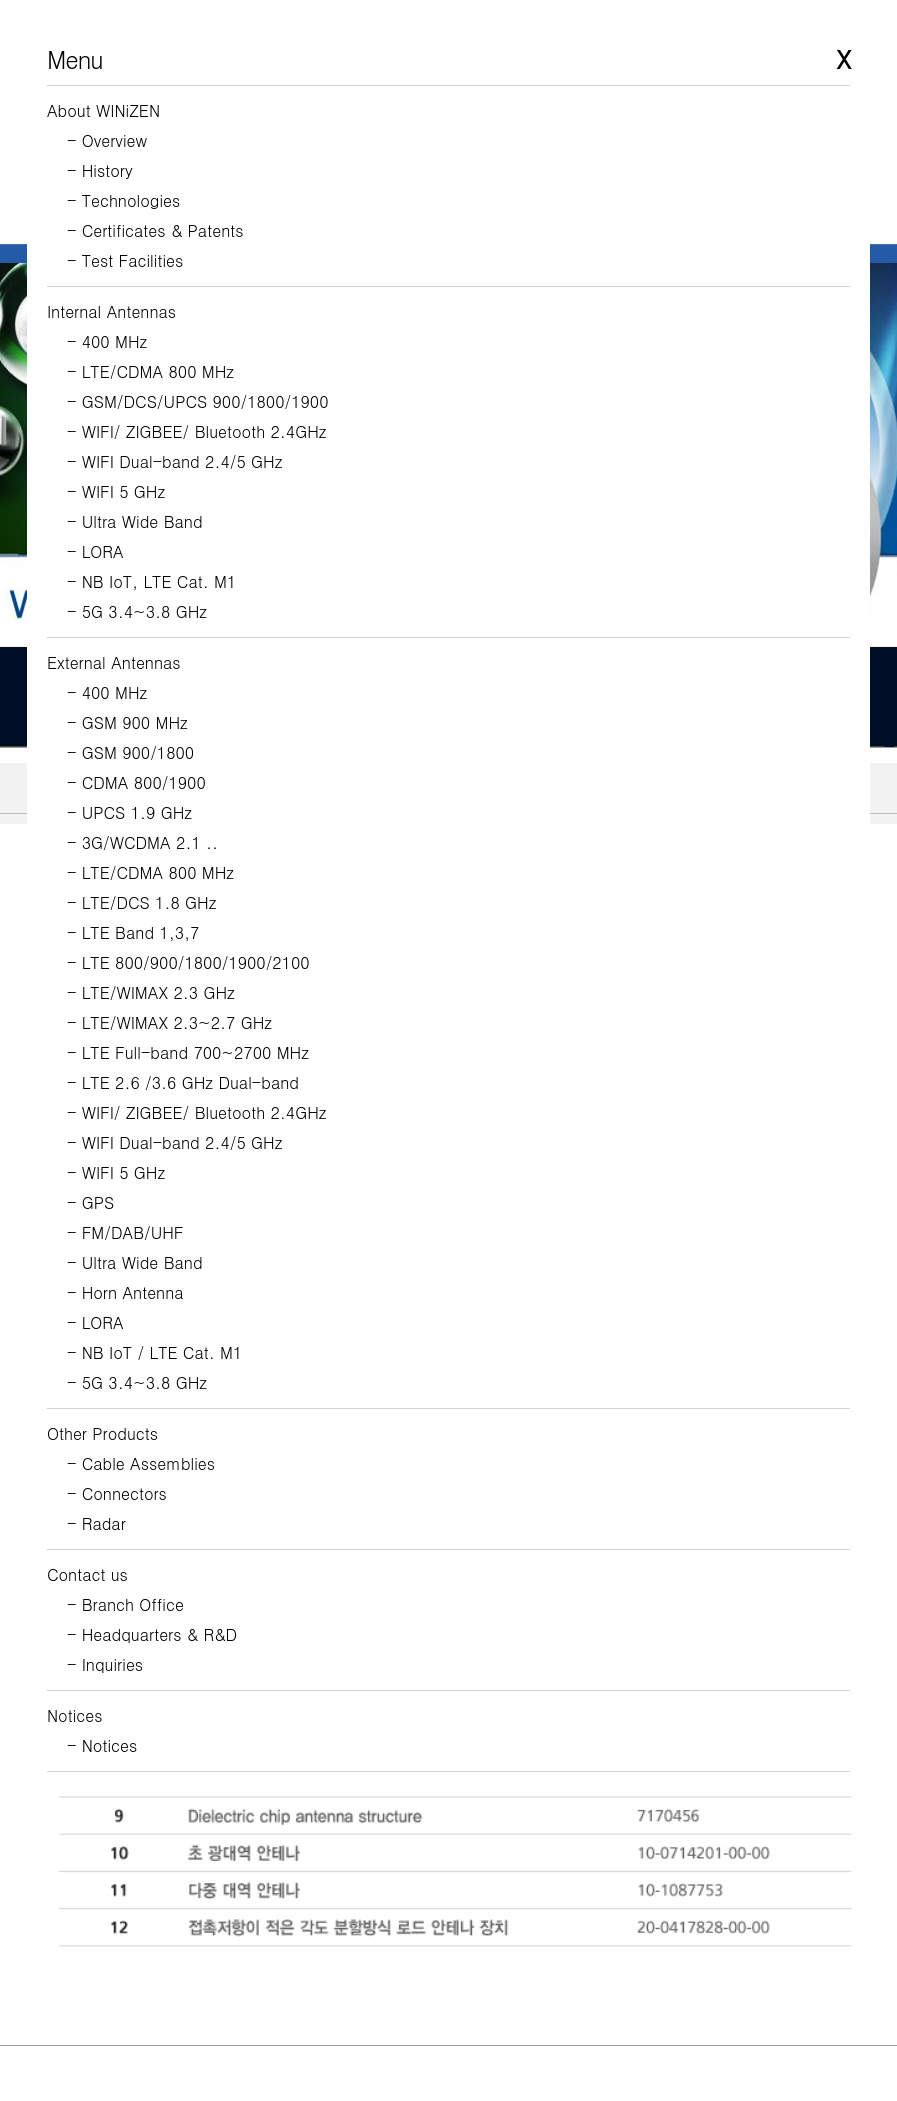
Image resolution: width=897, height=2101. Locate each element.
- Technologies (123, 200)
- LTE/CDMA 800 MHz (150, 371)
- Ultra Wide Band (135, 521)
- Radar (96, 1523)
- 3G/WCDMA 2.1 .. (142, 842)
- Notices (102, 1745)
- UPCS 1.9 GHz (129, 812)
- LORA (95, 551)
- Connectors (117, 1493)
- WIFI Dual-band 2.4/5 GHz (174, 461)
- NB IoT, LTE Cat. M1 (151, 581)
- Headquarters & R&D (152, 1634)
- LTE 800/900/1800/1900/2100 (188, 962)
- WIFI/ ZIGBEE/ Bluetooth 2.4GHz (197, 431)
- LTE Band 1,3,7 (133, 932)
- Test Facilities (125, 260)
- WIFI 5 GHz (116, 491)
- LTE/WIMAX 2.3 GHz (151, 992)
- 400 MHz (107, 341)
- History (100, 170)
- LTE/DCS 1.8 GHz (141, 902)
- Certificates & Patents (155, 230)
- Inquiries (105, 1664)
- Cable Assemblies (141, 1463)
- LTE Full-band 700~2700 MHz (188, 1052)
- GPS (90, 1202)
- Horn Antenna (125, 1292)
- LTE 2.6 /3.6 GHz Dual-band (183, 1082)
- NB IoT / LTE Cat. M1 (154, 1352)
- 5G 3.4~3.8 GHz (137, 611)
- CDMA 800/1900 (136, 782)
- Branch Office (125, 1604)
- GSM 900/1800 (130, 752)
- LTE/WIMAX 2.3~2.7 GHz (169, 1022)
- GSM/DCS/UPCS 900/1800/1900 (198, 401)
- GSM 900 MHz (127, 722)
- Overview (107, 140)
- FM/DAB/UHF (125, 1232)
